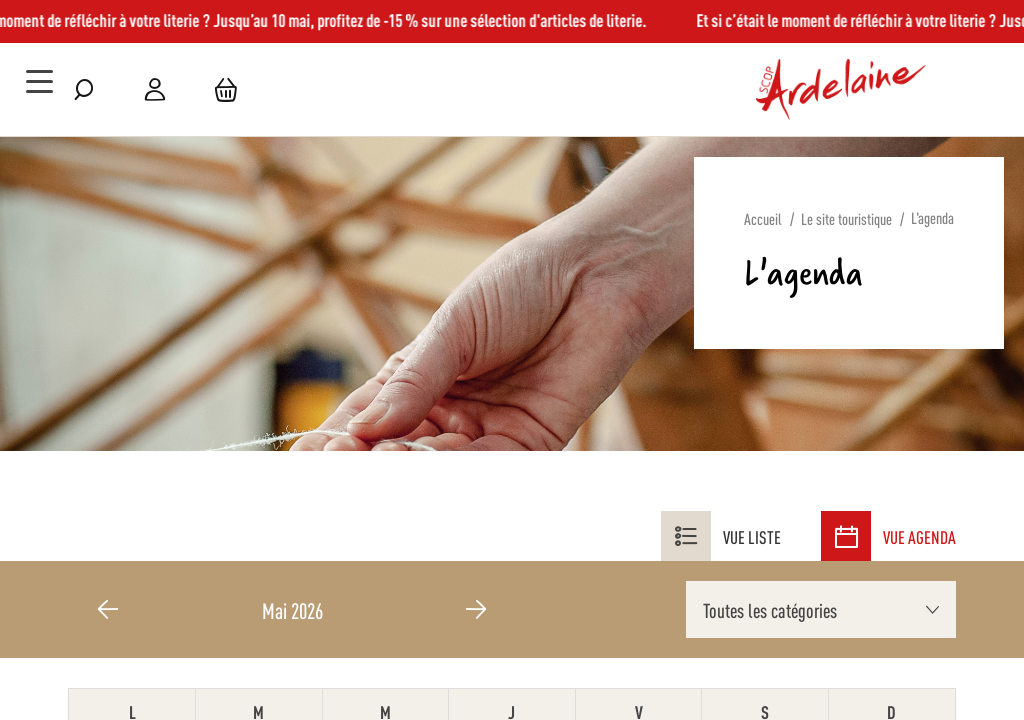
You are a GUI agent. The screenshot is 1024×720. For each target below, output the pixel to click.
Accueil (763, 218)
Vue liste (721, 536)
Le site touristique (846, 218)
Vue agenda (888, 536)
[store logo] (841, 90)
